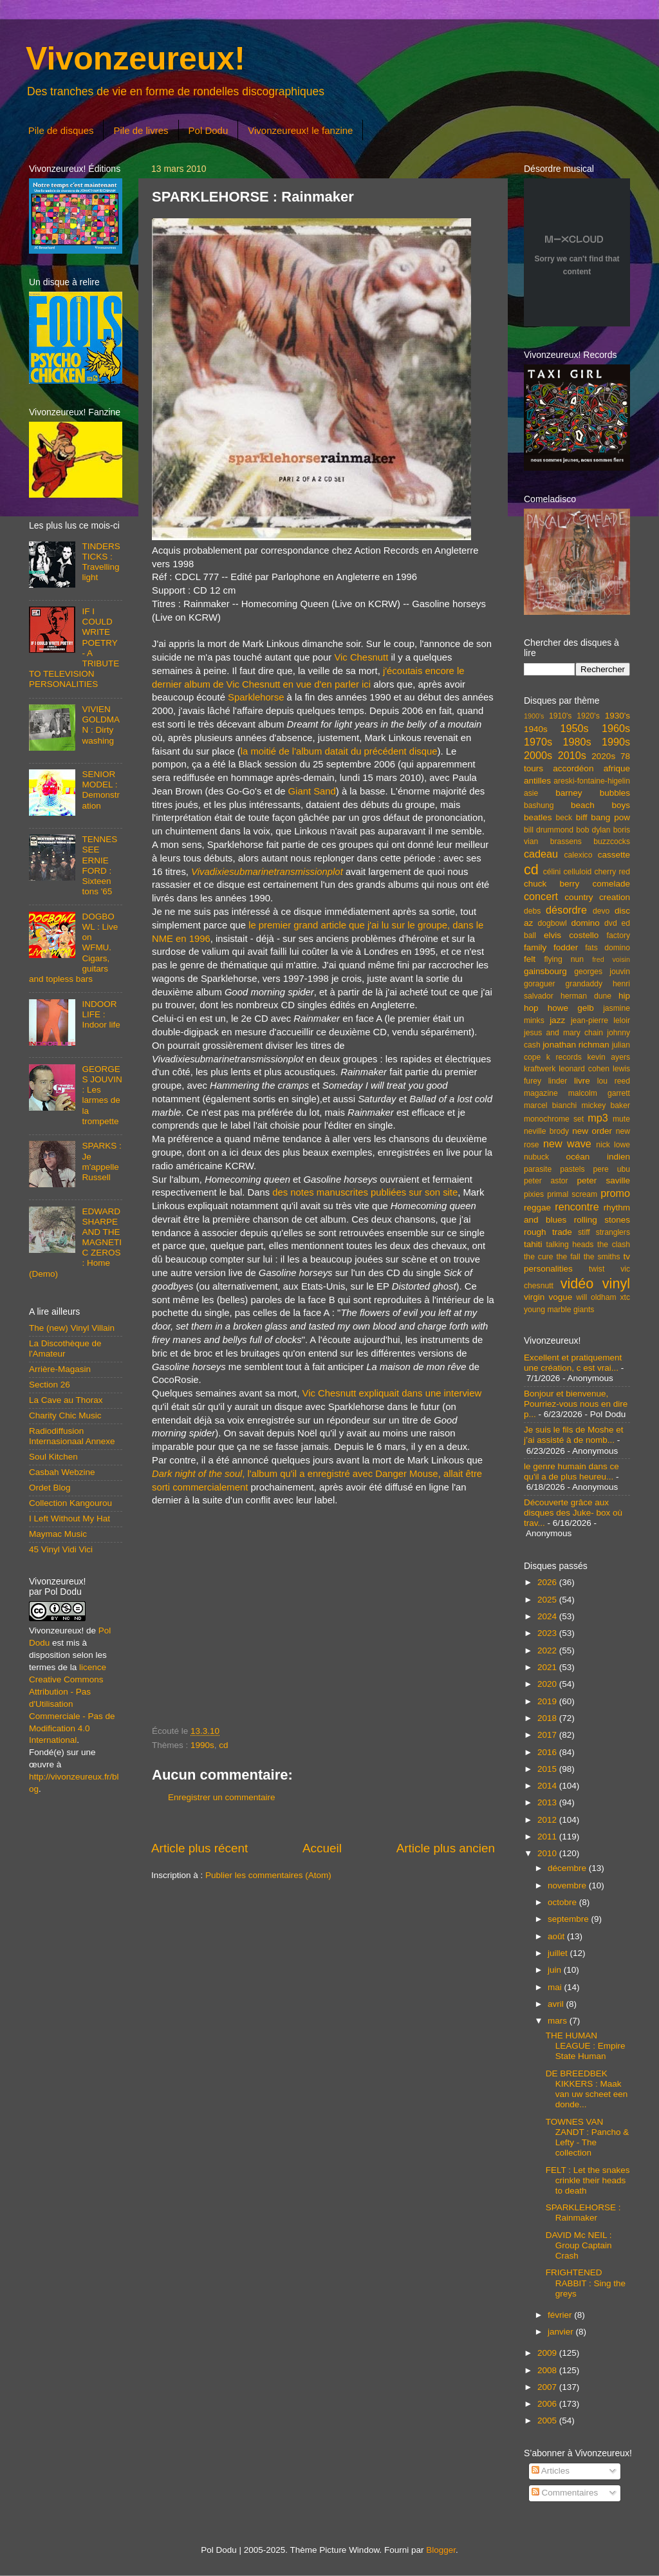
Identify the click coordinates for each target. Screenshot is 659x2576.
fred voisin (611, 959)
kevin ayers (608, 1057)
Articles (551, 2471)
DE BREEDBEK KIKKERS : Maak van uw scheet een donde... (587, 2089)
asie (531, 793)
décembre (568, 1868)
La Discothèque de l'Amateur (65, 1349)
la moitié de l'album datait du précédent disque (339, 751)
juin (556, 1970)
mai (556, 1987)
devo (601, 911)
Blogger (441, 2550)
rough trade (548, 1232)
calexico (578, 855)
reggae (537, 1207)
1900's (534, 716)
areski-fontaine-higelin (591, 780)
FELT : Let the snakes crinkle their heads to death (588, 2180)
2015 (548, 1769)
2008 (548, 2370)
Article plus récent (199, 1848)
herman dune (586, 996)
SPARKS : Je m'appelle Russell (101, 1161)
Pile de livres (140, 130)
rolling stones (602, 1220)
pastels (572, 1169)
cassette (614, 855)
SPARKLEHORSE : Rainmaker (583, 2213)
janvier (562, 2331)
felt (529, 959)
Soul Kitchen (53, 1457)
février (561, 2315)
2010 (548, 1853)
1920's (588, 715)
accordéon (573, 768)
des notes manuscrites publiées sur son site (365, 1192)
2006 (548, 2404)
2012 (548, 1820)
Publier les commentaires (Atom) (268, 1875)
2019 (548, 1701)
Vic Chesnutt (361, 657)
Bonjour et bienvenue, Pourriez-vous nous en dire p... (575, 1404)
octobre (563, 1902)
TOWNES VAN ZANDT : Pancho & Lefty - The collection (587, 2137)
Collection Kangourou (70, 1503)
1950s (574, 728)
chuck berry (551, 883)
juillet (559, 1953)
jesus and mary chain (563, 1032)
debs (532, 911)
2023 (548, 1633)
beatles (538, 817)
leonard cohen (584, 1068)
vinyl (616, 1283)
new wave (567, 1143)
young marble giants (559, 1309)
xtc (625, 1297)
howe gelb (571, 1008)
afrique (617, 768)
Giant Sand (312, 791)
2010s (572, 755)
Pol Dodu (208, 130)
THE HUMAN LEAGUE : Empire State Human (586, 2046)
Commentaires (565, 2492)
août (557, 1936)
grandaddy (584, 983)
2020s (603, 756)
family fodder (551, 947)
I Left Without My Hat (69, 1518)
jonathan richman (576, 1044)
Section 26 (49, 1384)
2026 (548, 1582)
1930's (617, 715)
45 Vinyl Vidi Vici (61, 1549)
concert (541, 896)
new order (592, 1131)
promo (615, 1193)
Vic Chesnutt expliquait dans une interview (392, 1393)
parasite (538, 1169)
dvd (610, 923)
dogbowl (551, 923)
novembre (568, 1885)
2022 (548, 1650)
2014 (548, 1786)
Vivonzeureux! (135, 59)
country (578, 897)
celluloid (577, 871)
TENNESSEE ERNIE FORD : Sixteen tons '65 (99, 865)
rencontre (577, 1206)
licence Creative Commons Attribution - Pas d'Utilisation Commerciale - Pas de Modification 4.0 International (72, 1703)
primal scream (572, 1194)
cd (223, 1745)
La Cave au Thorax (66, 1400)
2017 (548, 1735)
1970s (538, 741)
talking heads (570, 1244)
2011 (548, 1836)
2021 (548, 1667)
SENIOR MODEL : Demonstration (101, 790)
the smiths (602, 1256)
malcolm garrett (599, 1093)
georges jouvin (602, 971)
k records (564, 1057)
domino (585, 923)
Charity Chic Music (65, 1415)
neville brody (546, 1131)
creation (614, 897)
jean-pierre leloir (600, 1020)
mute (621, 1118)
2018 (548, 1718)
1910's (560, 715)
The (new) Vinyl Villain (72, 1328)
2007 (548, 2387)
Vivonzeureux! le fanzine (300, 130)
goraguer (539, 983)
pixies (534, 1194)
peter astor (546, 1180)
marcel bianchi (550, 1105)
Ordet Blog (50, 1487)
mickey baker (606, 1105)
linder (558, 1081)
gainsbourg (545, 971)
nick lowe (613, 1144)
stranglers (613, 1232)
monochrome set (554, 1118)
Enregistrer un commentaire (221, 1797)
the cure (538, 1256)
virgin (534, 1297)
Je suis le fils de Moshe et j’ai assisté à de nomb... (574, 1435)
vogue (560, 1297)
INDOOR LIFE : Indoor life (101, 1014)
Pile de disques (61, 130)
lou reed (613, 1081)
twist (596, 1269)
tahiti (533, 1244)
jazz (557, 1020)
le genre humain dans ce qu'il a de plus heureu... (571, 1471)
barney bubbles (592, 793)
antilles (537, 780)
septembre (569, 1919)
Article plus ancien (445, 1848)
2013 (548, 1802)
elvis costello (571, 935)
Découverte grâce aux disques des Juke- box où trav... (573, 1513)
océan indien (598, 1156)
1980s (576, 741)
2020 (548, 1684)
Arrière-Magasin (60, 1369)
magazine (541, 1093)
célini (552, 871)
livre (582, 1081)
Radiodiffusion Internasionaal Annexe (72, 1436)
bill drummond (548, 829)
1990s (202, 1745)
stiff (584, 1232)
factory (618, 935)
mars (559, 2021)
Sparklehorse (256, 697)
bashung (539, 805)
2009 (548, 2353)
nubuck (536, 1156)
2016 (548, 1752)
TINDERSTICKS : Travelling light (101, 562)
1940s (536, 729)
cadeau (541, 854)
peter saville (603, 1180)
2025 (548, 1599)
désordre (566, 910)
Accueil (322, 1848)
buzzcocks (611, 841)
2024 (548, 1616)
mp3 (598, 1117)
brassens (566, 841)
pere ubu (611, 1169)
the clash (613, 1244)
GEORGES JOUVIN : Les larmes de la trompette (102, 1095)
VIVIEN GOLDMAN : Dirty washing (101, 725)
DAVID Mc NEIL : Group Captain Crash (579, 2245)
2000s (538, 755)
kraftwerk (539, 1068)
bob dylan (593, 829)
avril (557, 2004)
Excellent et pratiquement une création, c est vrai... (573, 1363)
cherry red (612, 871)
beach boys (600, 805)
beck (563, 817)
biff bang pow (603, 817)
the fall (568, 1256)
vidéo (577, 1283)
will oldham (596, 1297)
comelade (611, 883)
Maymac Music (58, 1534)
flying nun (564, 959)
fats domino (607, 947)
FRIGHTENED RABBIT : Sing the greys (586, 2283)
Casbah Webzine (62, 1472)
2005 (548, 2420)
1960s (616, 728)
